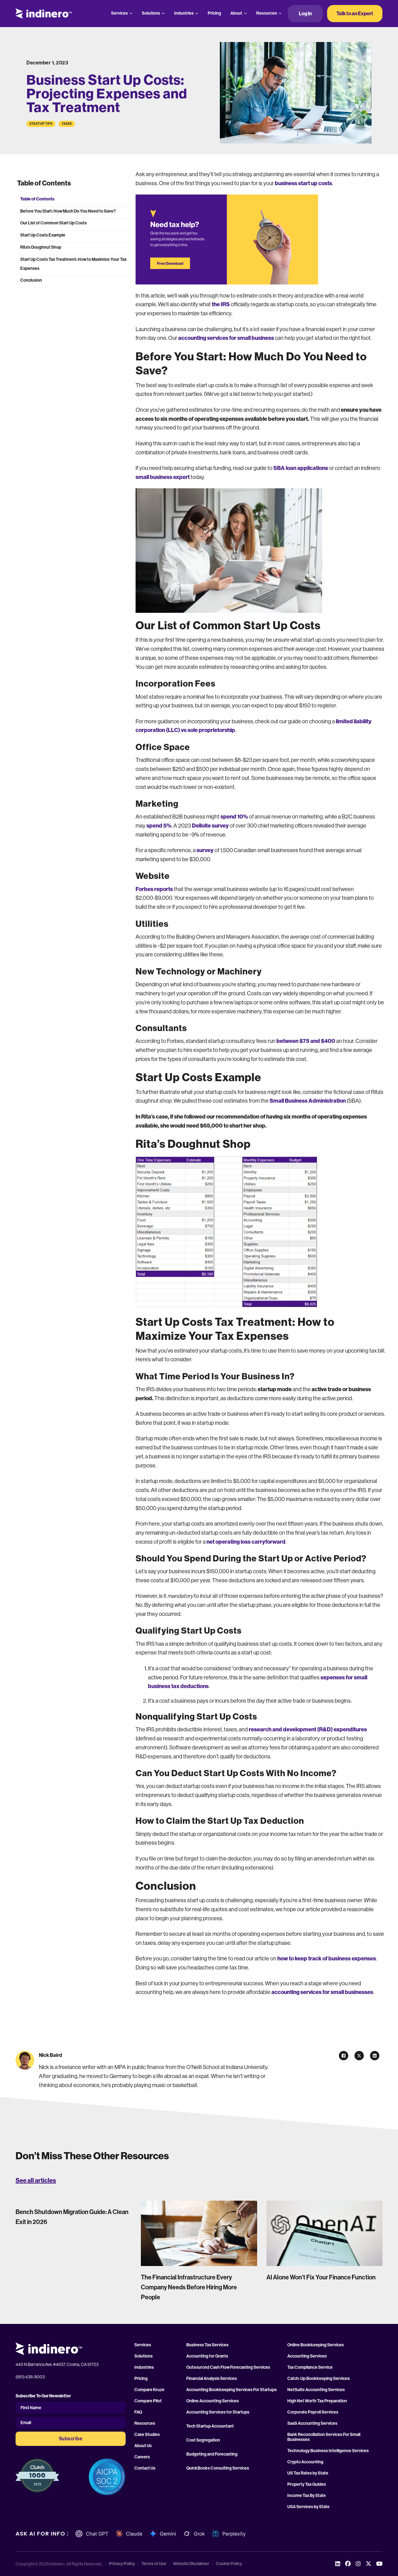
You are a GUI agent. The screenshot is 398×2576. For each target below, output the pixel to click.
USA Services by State (308, 2506)
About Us (143, 2445)
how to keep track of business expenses (326, 1958)
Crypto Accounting (305, 2462)
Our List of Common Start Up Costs (53, 223)
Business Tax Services (207, 2345)
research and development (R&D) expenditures (308, 1729)
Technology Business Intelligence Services (328, 2450)
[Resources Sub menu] (280, 13)
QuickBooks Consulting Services (217, 2468)
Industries (184, 13)
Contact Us (144, 2468)
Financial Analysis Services (211, 2378)
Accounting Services (307, 2356)
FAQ (138, 2412)
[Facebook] (343, 2055)
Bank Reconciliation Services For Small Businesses (323, 2437)
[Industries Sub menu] (196, 13)
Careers (142, 2457)
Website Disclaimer (191, 2563)
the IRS (221, 304)
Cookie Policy (229, 2563)
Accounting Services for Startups (217, 2412)
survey (206, 850)
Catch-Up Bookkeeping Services (318, 2378)
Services (119, 13)
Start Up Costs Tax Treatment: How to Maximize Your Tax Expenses (73, 264)
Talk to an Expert (354, 13)
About (236, 13)
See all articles (36, 2180)
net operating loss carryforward (245, 1541)
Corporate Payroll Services (312, 2412)
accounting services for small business (226, 338)
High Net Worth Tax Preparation (317, 2401)
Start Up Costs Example (42, 235)
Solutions (151, 13)
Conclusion (31, 280)
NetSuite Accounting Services (316, 2389)
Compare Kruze (149, 2389)
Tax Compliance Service (310, 2367)
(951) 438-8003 (30, 2376)
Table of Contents (37, 199)
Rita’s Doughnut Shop (40, 247)
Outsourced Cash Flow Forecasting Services (228, 2367)
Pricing (214, 13)
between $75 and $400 (305, 1041)
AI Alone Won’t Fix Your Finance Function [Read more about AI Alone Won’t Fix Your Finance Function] (321, 2277)
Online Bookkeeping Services (315, 2345)
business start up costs (303, 183)
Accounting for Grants (207, 2356)
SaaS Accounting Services (312, 2423)
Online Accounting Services (212, 2401)
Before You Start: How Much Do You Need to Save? (68, 211)
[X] (359, 2055)
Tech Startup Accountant (210, 2426)
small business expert (163, 477)
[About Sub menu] (245, 13)
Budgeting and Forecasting (212, 2454)
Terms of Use (153, 2563)
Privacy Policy (122, 2563)
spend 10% (234, 816)
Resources (266, 13)
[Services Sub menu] (130, 13)
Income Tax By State (306, 2495)
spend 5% (159, 825)
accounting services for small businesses (322, 1992)
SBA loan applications (300, 468)
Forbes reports (154, 889)
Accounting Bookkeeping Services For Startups (231, 2389)
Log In (305, 13)
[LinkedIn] (374, 2055)
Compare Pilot (148, 2401)
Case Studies (147, 2434)
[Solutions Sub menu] (163, 13)
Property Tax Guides (306, 2484)
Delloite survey (210, 825)
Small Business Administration (308, 1100)
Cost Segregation (203, 2440)
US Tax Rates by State (307, 2473)
